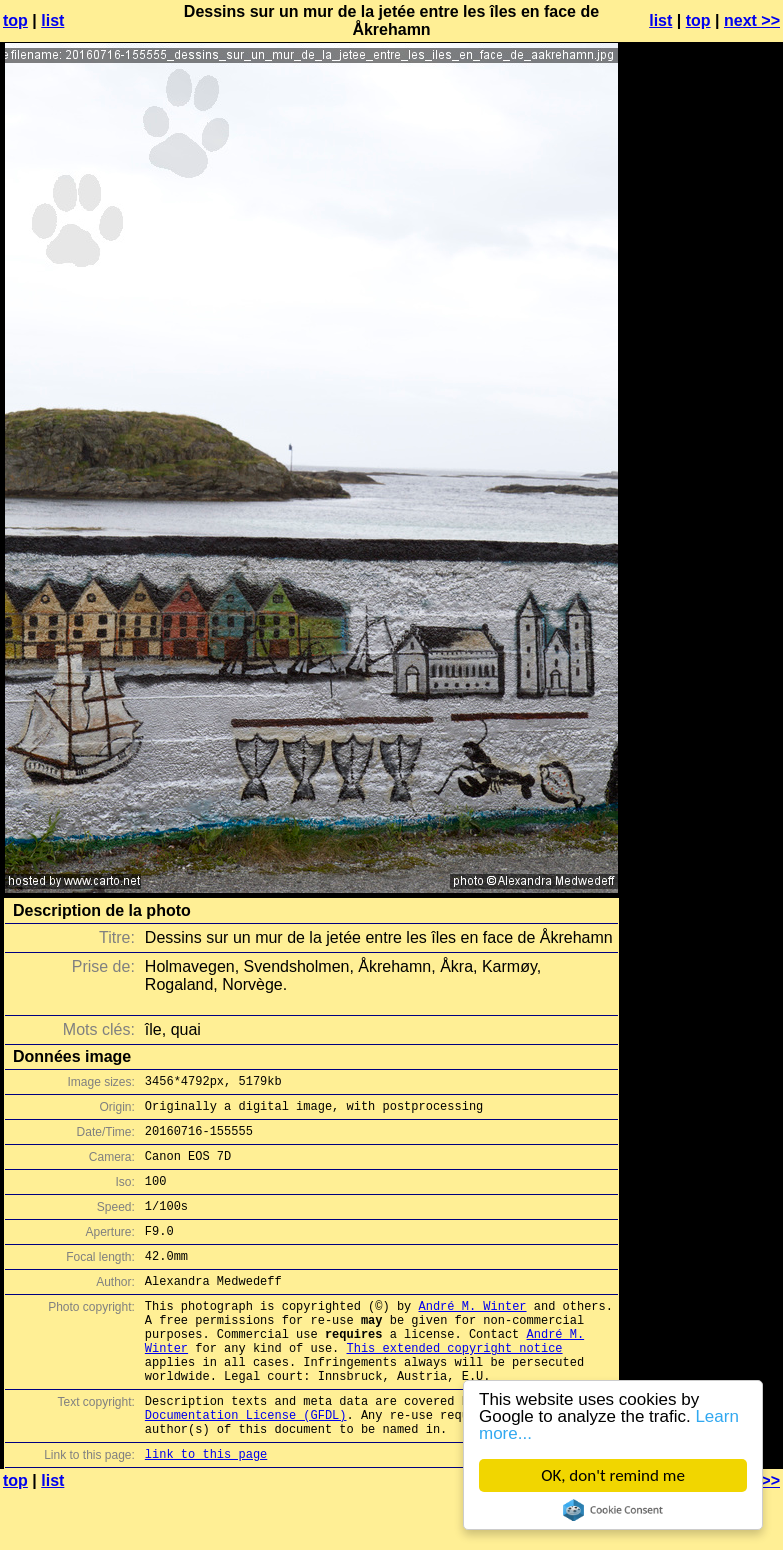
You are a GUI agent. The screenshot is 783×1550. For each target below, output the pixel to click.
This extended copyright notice (454, 1386)
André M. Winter (472, 1335)
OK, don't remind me (613, 1475)
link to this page (206, 1510)
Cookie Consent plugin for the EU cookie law (613, 1510)
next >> (752, 20)
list (52, 20)
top (15, 20)
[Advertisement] (702, 513)
